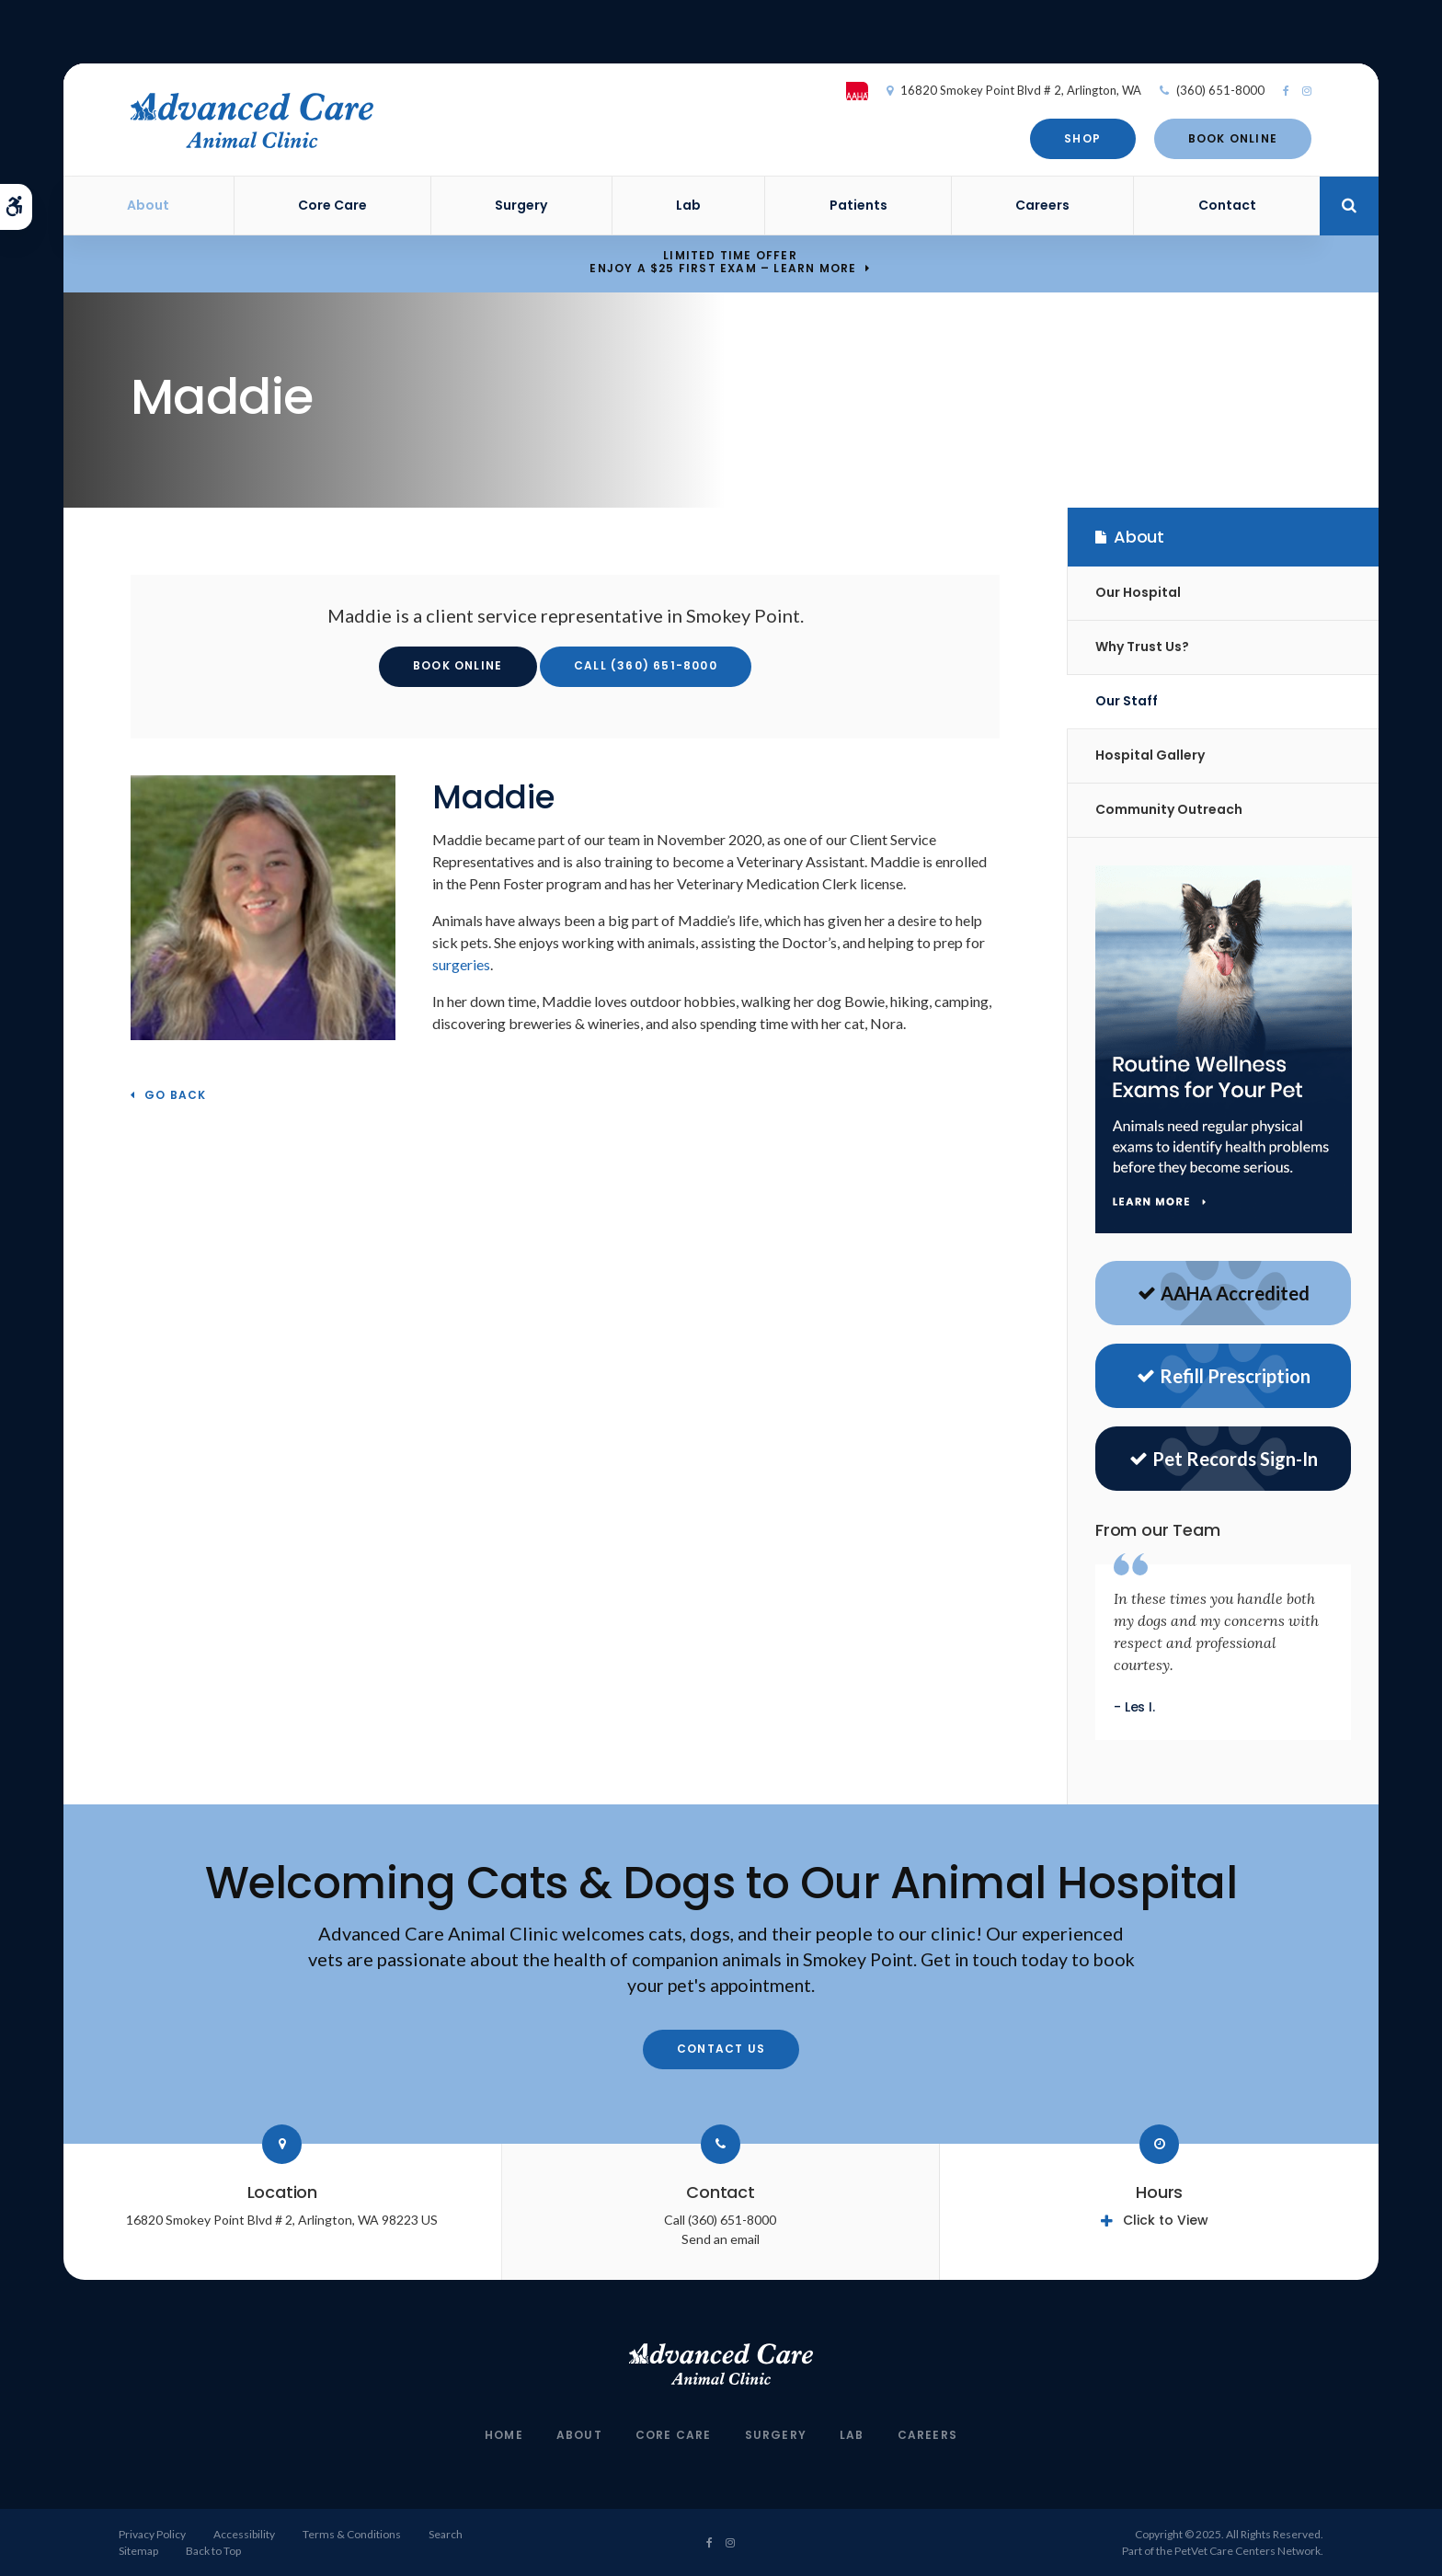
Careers (1042, 205)
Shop (1082, 138)
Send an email (720, 2239)
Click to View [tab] (1165, 2220)
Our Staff (1126, 701)
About (148, 205)
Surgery (521, 205)
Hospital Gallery (1150, 755)
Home (504, 2435)
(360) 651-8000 (1220, 90)
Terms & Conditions (352, 2534)
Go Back (175, 1096)
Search (446, 2534)
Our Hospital (1138, 592)
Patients (858, 205)
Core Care (332, 205)
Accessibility (244, 2534)
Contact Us (721, 2048)
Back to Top (213, 2551)
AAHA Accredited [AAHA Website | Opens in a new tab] (1224, 1293)
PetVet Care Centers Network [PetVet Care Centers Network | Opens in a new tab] (1247, 2551)
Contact (1227, 205)
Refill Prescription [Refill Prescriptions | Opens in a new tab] (1223, 1376)
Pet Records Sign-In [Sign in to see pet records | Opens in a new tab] (1223, 1459)
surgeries (461, 964)
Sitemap (138, 2551)
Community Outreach (1168, 809)
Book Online (1231, 138)
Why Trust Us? (1142, 646)
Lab (688, 205)
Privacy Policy (152, 2534)
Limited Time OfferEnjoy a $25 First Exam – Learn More (722, 263)
